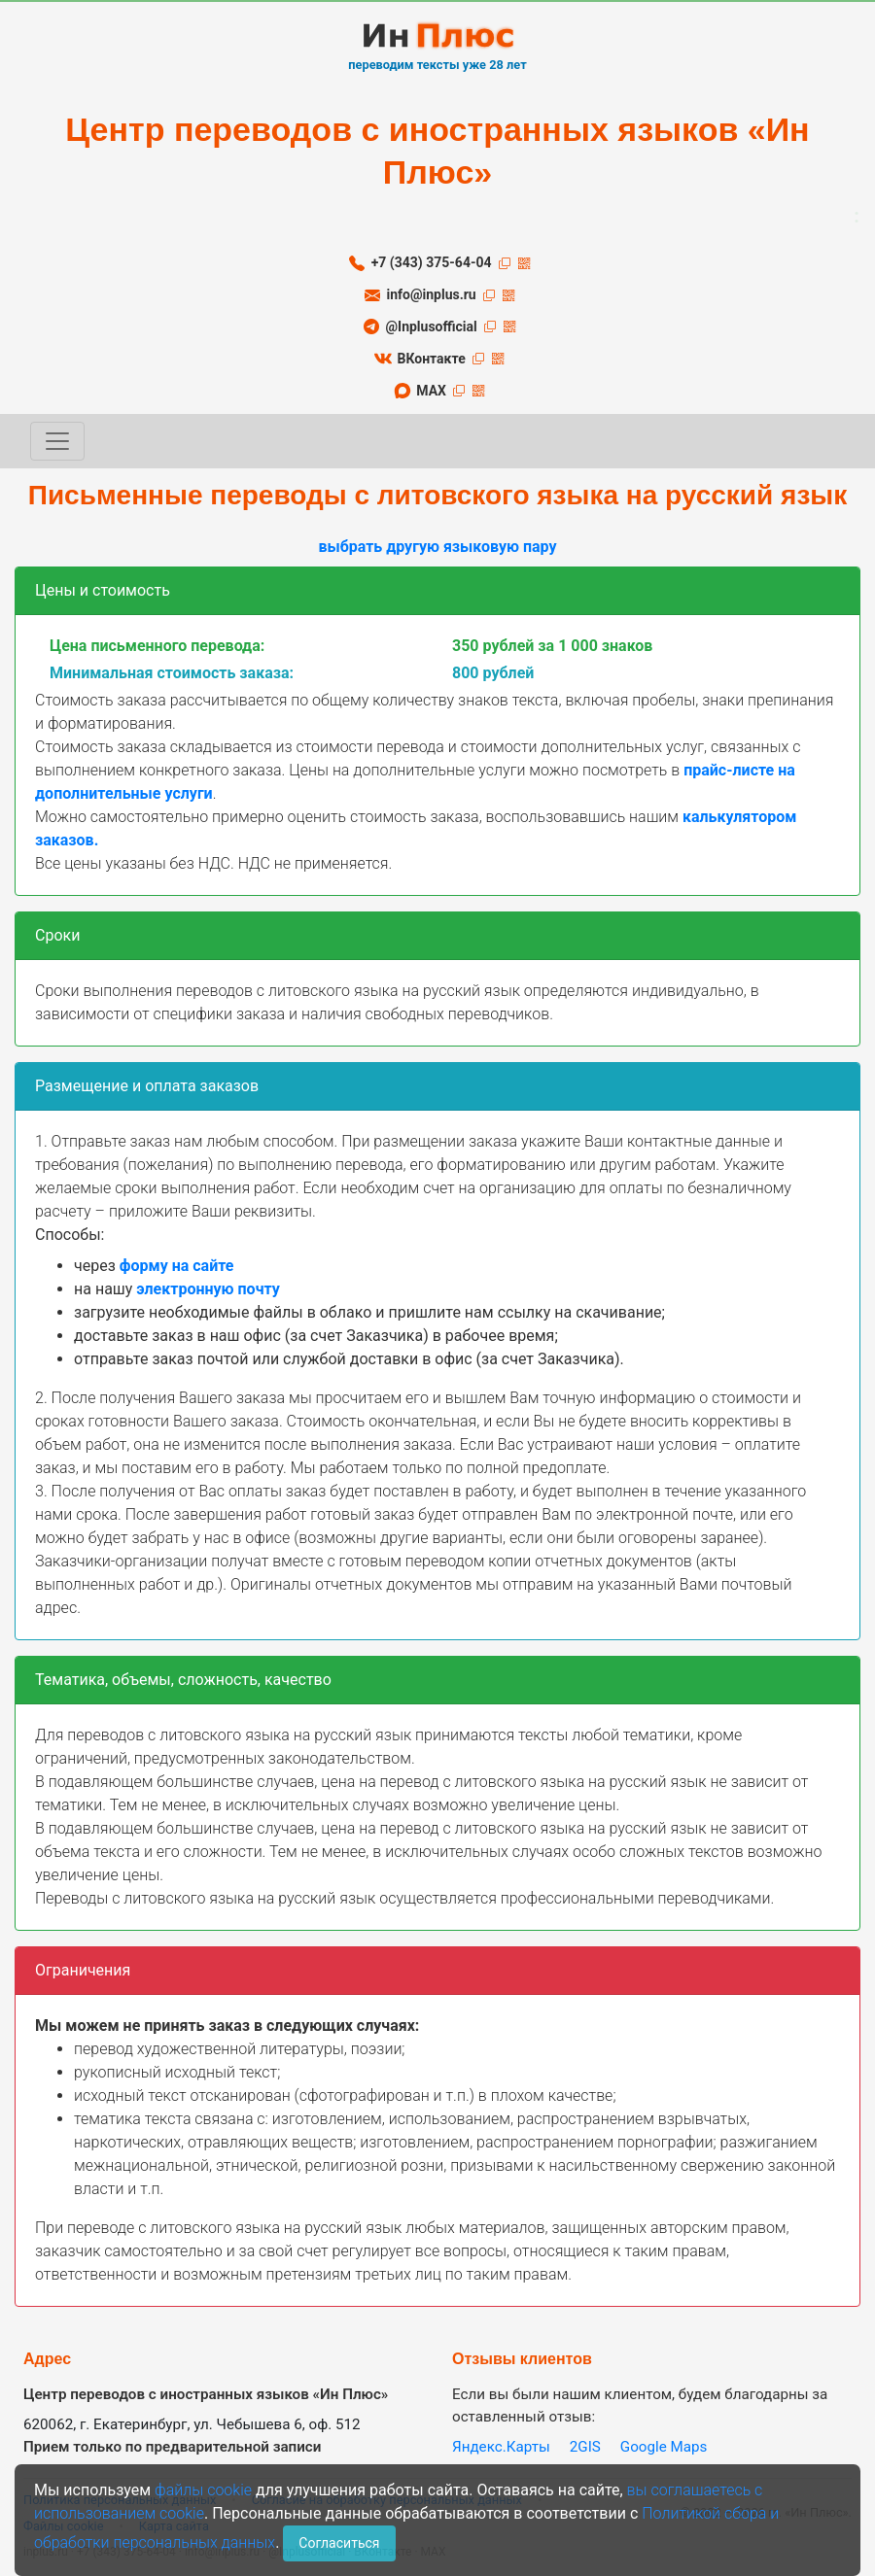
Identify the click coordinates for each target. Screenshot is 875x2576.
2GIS (585, 2447)
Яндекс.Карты (501, 2447)
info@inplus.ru (431, 294)
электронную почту (208, 1289)
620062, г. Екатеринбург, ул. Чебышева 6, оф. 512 (192, 2424)
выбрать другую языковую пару (437, 546)
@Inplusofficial (430, 326)
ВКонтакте (431, 358)
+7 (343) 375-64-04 (431, 262)
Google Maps (664, 2447)
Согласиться (338, 2543)
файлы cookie (203, 2490)
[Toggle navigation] (57, 441)
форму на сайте (177, 1265)
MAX (431, 390)
